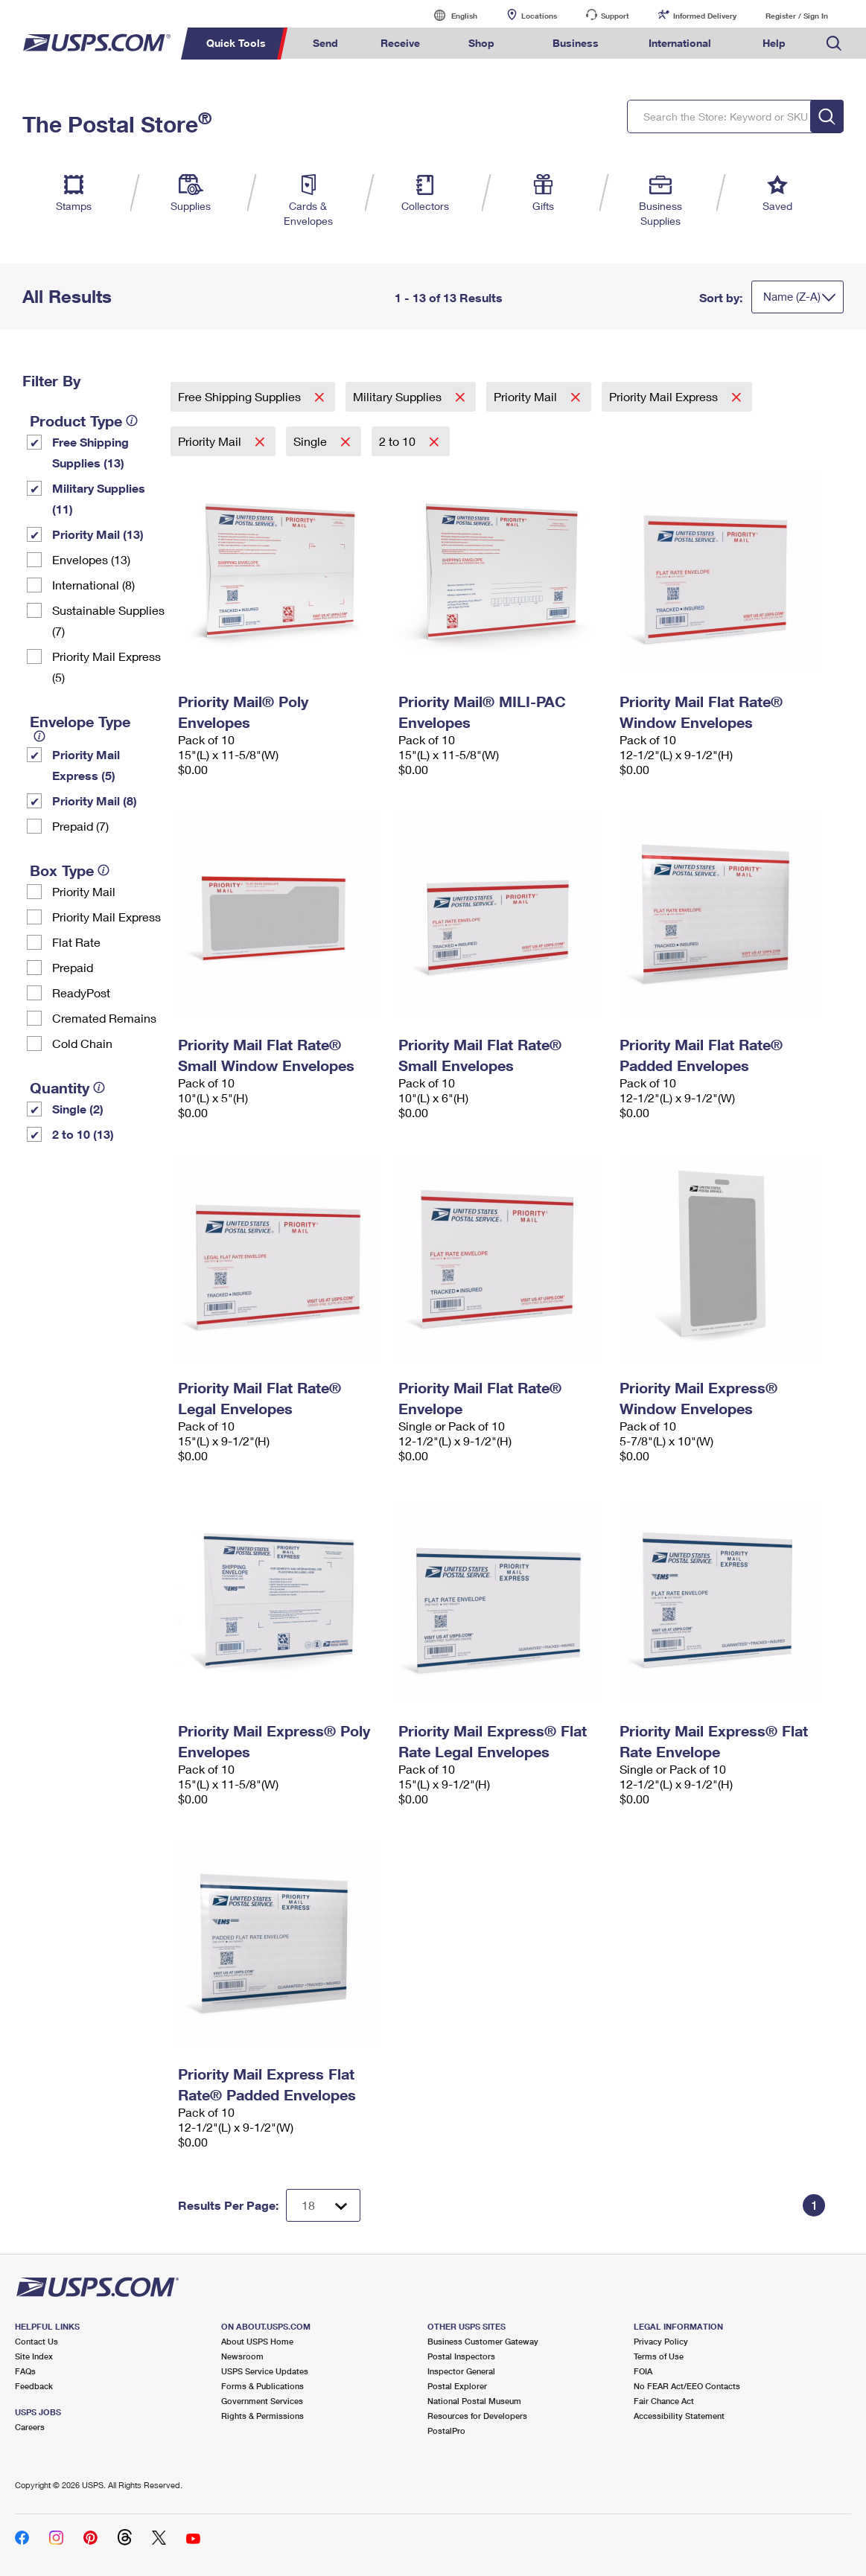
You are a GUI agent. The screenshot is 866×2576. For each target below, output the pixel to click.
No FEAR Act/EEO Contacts (687, 2386)
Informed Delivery (704, 15)
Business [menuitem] (576, 42)
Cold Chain (82, 1043)
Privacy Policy (661, 2341)
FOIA (643, 2371)
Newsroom (242, 2356)
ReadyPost (81, 992)
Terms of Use (659, 2356)
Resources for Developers (477, 2415)
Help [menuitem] (774, 42)
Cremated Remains (104, 1018)
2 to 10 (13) (83, 1134)
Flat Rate (76, 942)
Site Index (34, 2356)
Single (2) (78, 1109)
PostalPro (446, 2430)
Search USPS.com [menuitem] (834, 44)
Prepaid (72, 967)
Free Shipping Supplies (241, 396)
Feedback (34, 2386)
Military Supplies (399, 396)
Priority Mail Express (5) (106, 666)
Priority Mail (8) (94, 800)
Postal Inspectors (461, 2356)
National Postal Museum (474, 2401)
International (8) (93, 585)
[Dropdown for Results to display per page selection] (323, 2205)
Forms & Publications (262, 2386)
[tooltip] (132, 420)
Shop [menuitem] (481, 42)
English (449, 15)
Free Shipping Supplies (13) (90, 452)
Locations (539, 15)
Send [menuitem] (325, 42)
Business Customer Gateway (482, 2341)
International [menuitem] (680, 42)
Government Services (262, 2401)
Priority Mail (83, 891)
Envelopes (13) (91, 559)
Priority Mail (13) (98, 534)
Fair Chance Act (664, 2401)
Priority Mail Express (106, 917)
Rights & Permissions (262, 2415)
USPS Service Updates (264, 2371)
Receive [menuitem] (400, 42)
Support (615, 15)
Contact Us (36, 2341)
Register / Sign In (796, 15)
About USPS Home (257, 2341)
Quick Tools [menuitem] (236, 42)
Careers (30, 2427)
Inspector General (461, 2371)
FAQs (25, 2371)
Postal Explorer (457, 2386)
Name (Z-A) (792, 296)
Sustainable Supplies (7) (108, 620)
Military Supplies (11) (98, 498)
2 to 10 (398, 441)
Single (311, 441)
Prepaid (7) (80, 826)
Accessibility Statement (679, 2415)
